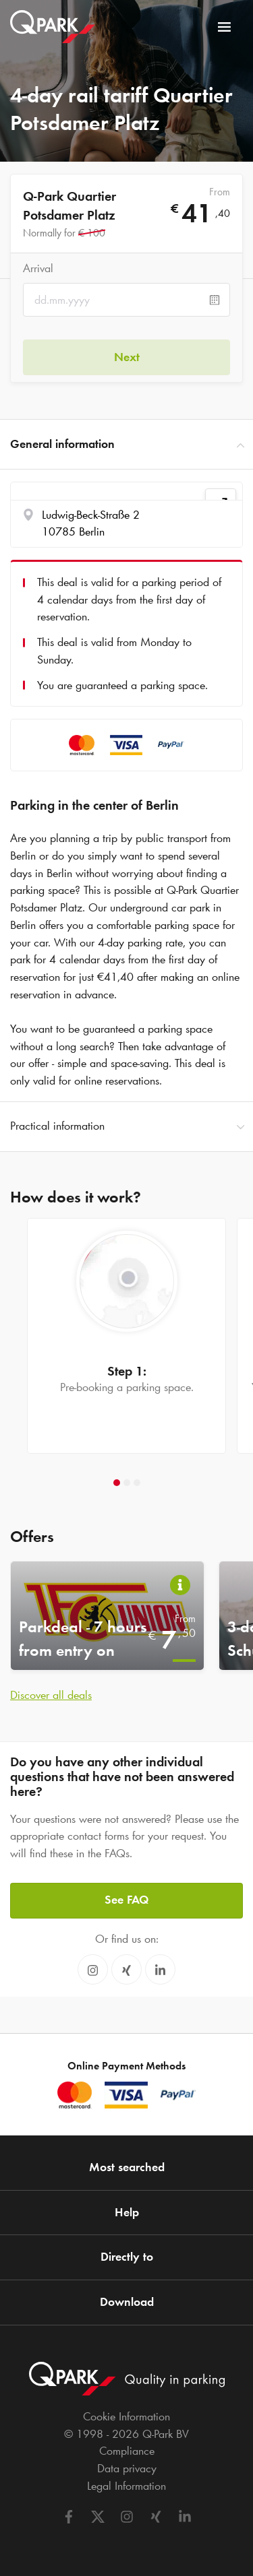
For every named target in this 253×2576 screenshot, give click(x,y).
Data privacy (127, 2468)
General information (126, 444)
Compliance (126, 2450)
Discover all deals (51, 1694)
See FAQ (126, 1899)
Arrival (38, 268)
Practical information (126, 1126)
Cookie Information (126, 2416)
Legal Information (126, 2485)
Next (127, 357)
